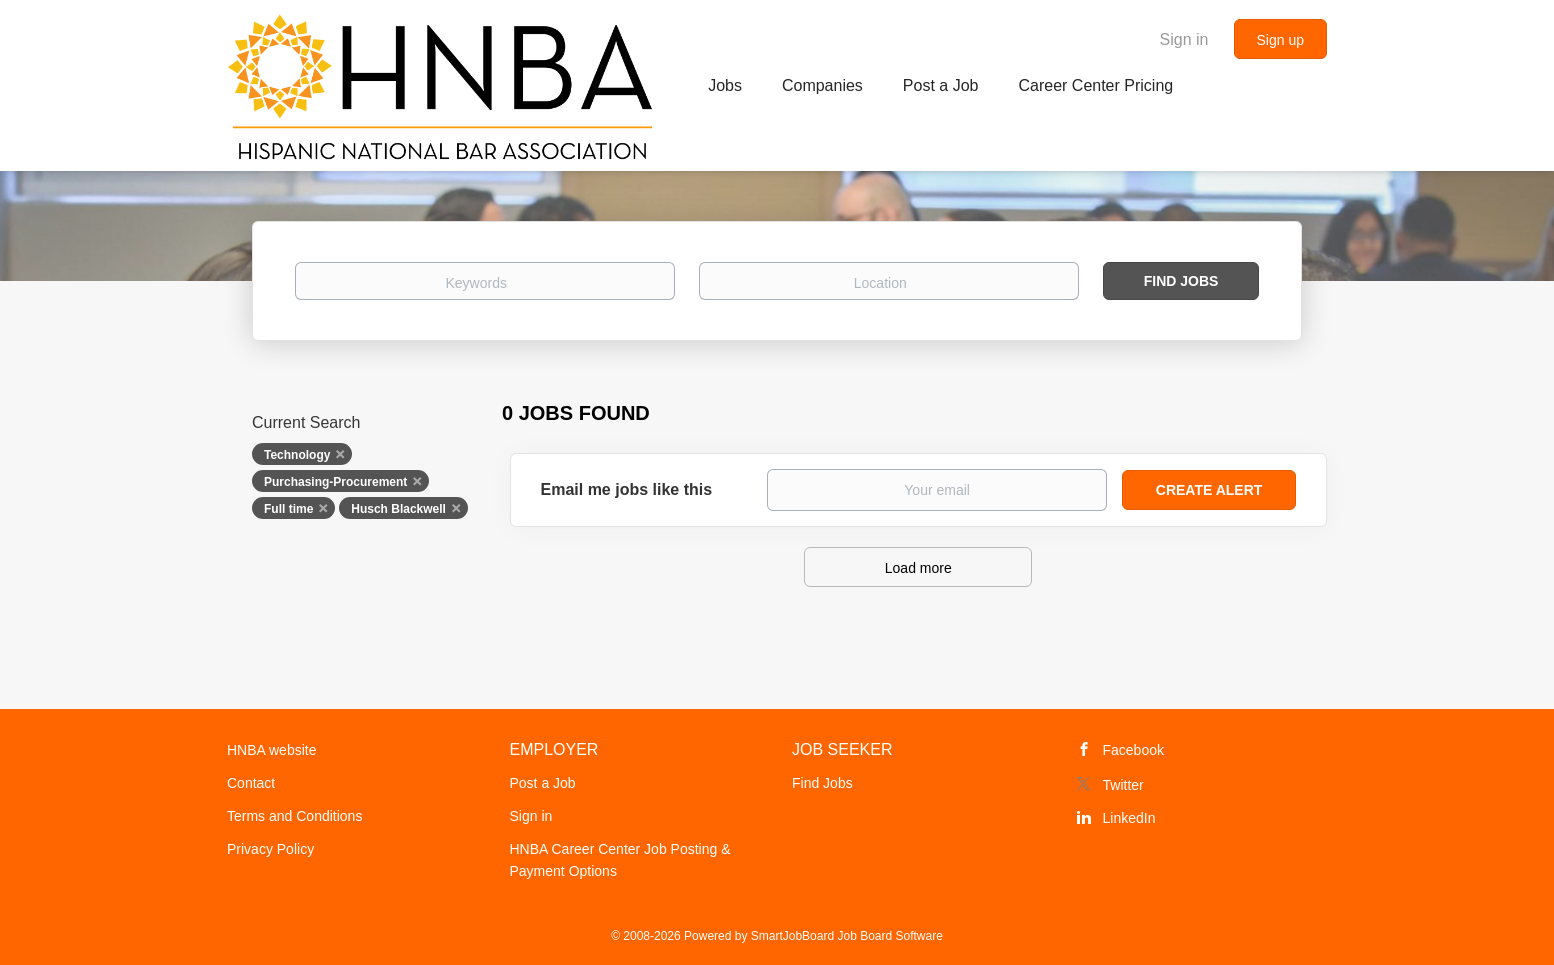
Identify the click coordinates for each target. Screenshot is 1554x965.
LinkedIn (1129, 818)
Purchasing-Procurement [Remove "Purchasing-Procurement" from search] (335, 482)
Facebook (1133, 750)
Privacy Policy (270, 849)
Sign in (1184, 39)
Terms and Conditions (294, 816)
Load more (918, 568)
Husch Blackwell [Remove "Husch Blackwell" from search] (398, 509)
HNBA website (271, 750)
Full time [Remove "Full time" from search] (288, 509)
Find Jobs (1181, 281)
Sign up (1280, 40)
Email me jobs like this (627, 489)
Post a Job (543, 783)
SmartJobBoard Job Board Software (847, 936)
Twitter (1123, 785)
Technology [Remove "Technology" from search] (297, 455)
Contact (251, 783)
